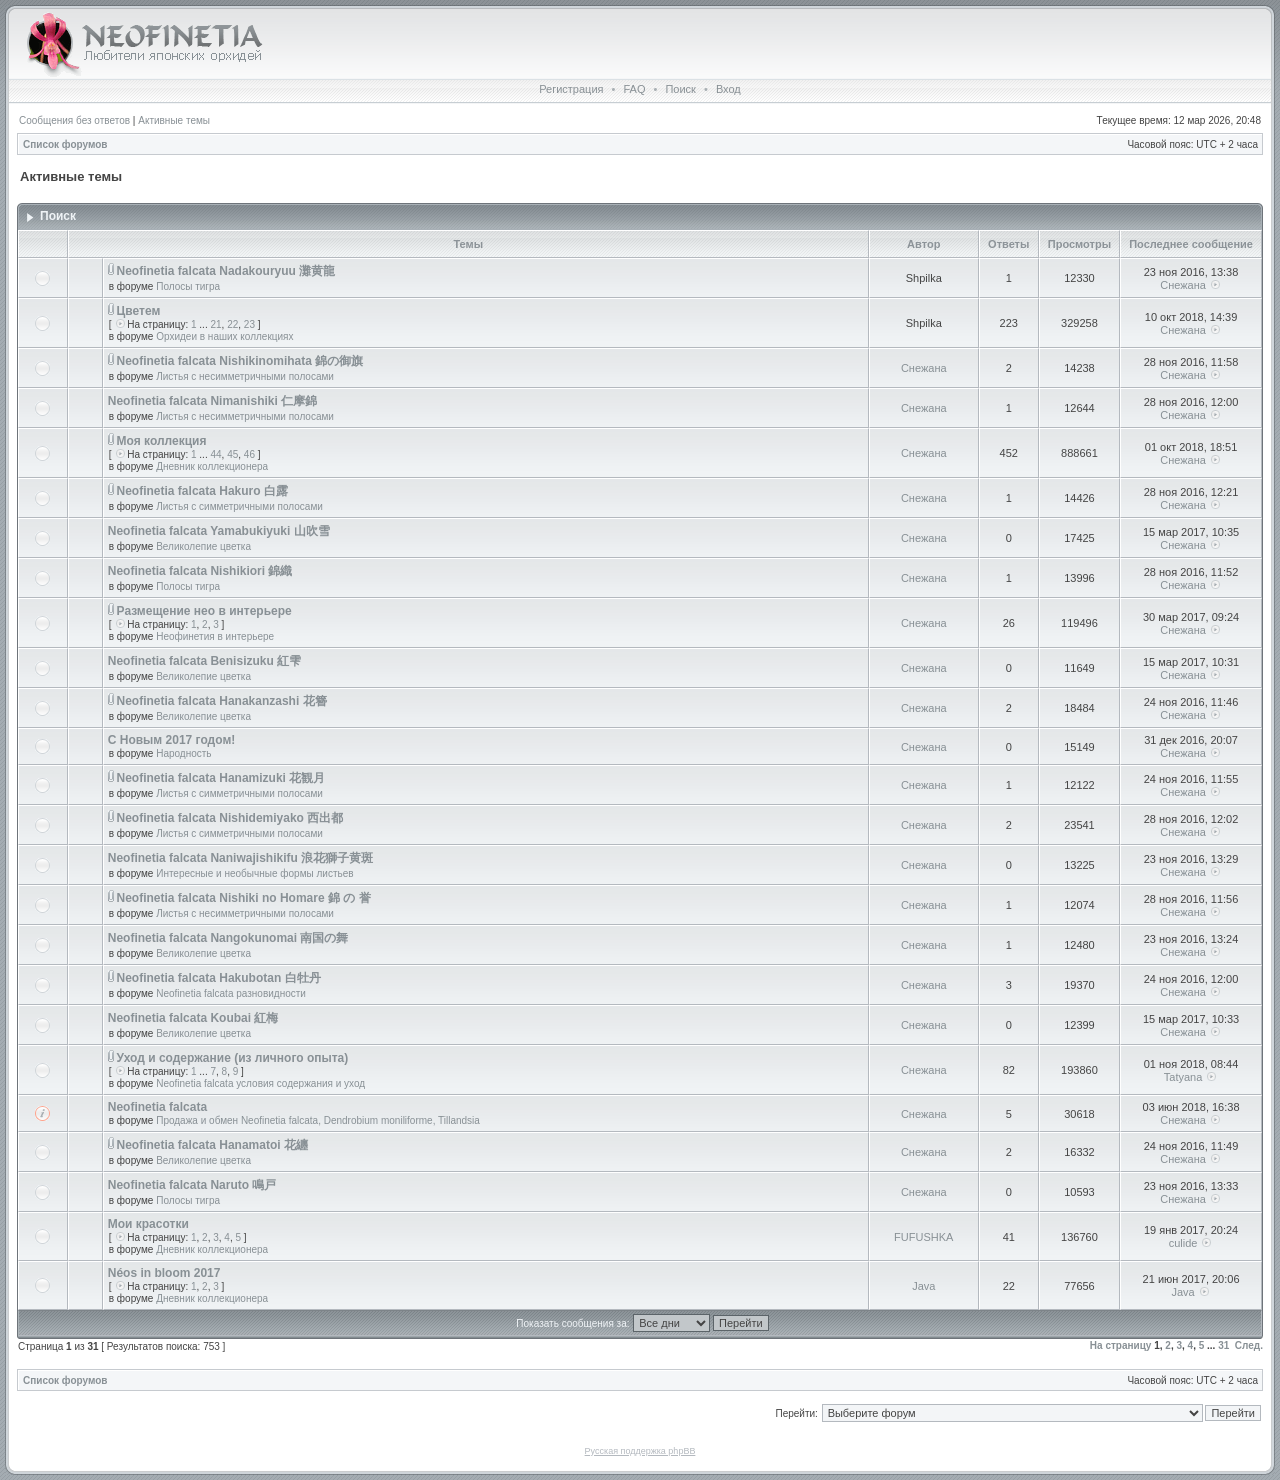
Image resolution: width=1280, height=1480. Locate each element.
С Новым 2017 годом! (172, 740)
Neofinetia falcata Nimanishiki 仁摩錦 (212, 401)
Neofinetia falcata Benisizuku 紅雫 (204, 661)
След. (1249, 1345)
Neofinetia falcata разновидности (231, 993)
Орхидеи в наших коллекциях (224, 336)
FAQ (634, 89)
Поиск (680, 89)
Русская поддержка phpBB (640, 1451)
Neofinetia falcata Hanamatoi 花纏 (212, 1145)
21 (215, 324)
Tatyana (1183, 1077)
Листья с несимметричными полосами (245, 376)
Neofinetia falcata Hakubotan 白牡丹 (219, 978)
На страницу (1121, 1345)
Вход (728, 89)
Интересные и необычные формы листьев (254, 873)
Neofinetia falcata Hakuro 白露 (202, 491)
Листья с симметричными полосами (239, 506)
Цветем (139, 311)
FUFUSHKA (923, 1237)
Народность (183, 753)
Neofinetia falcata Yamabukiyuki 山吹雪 (219, 531)
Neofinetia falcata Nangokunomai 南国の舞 (228, 938)
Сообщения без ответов (74, 120)
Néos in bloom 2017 (164, 1273)
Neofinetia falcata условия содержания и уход (260, 1083)
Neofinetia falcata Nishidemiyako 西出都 (230, 818)
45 (232, 454)
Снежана (1183, 285)
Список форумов (65, 144)
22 (232, 324)
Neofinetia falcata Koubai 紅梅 (193, 1018)
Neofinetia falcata (157, 1107)
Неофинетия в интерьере (215, 636)
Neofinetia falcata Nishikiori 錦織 (200, 571)
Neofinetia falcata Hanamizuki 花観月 (221, 778)
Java (923, 1286)
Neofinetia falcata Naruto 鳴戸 (192, 1185)
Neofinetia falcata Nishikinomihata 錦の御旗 (240, 361)
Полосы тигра (188, 286)
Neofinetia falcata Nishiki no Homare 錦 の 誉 (244, 898)
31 (1223, 1345)
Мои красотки (148, 1224)
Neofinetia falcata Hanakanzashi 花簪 (222, 701)
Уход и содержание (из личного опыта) (233, 1058)
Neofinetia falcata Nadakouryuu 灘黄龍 (226, 271)
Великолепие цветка (203, 546)
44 (215, 454)
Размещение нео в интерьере (204, 611)
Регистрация (571, 89)
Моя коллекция (162, 441)
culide (1183, 1243)
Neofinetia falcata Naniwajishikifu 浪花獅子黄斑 (240, 858)
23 (249, 324)
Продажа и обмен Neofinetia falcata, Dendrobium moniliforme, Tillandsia (318, 1120)
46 (249, 454)
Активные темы (174, 120)
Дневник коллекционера (212, 466)
